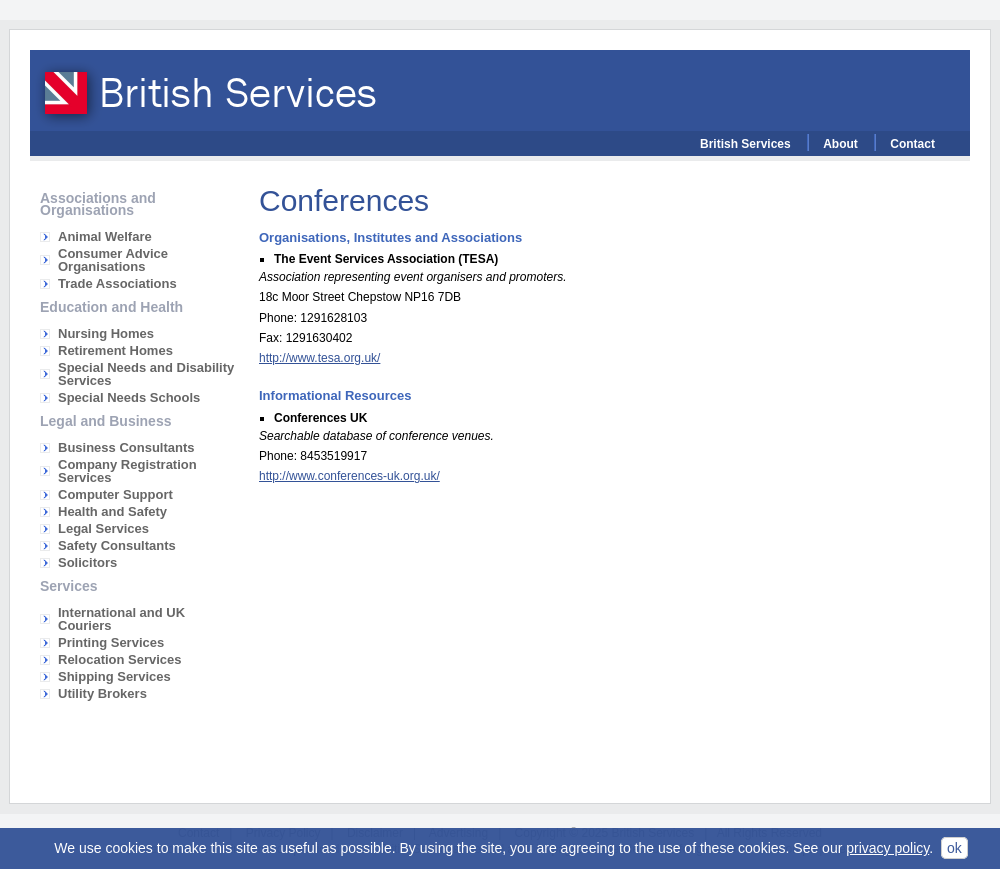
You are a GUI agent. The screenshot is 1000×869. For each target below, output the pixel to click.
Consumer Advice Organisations (113, 260)
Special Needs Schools (129, 397)
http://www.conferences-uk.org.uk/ (349, 476)
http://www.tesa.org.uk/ (319, 358)
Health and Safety (112, 511)
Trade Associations (117, 283)
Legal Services (103, 528)
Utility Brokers (102, 693)
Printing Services (111, 642)
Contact (912, 144)
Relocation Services (120, 659)
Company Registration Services (127, 471)
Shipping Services (114, 676)
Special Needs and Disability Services (146, 374)
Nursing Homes (106, 333)
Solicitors (87, 562)
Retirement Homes (115, 350)
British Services (745, 144)
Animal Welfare (105, 236)
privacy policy (887, 848)
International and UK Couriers (121, 619)
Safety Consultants (117, 545)
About (840, 144)
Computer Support (115, 494)
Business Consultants (126, 447)
